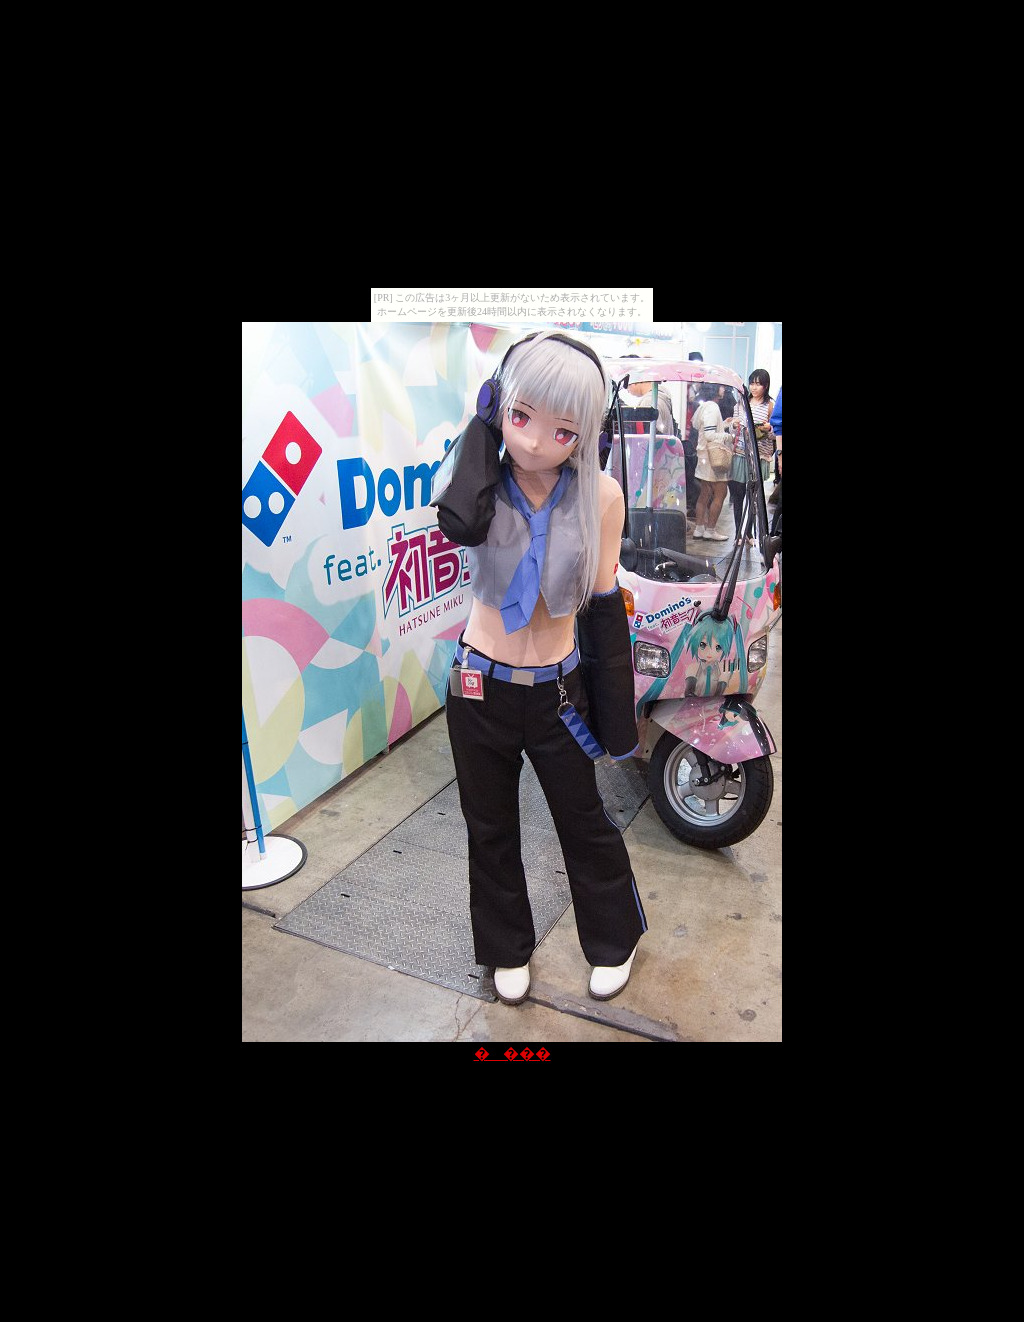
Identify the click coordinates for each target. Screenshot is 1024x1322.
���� (512, 1053)
